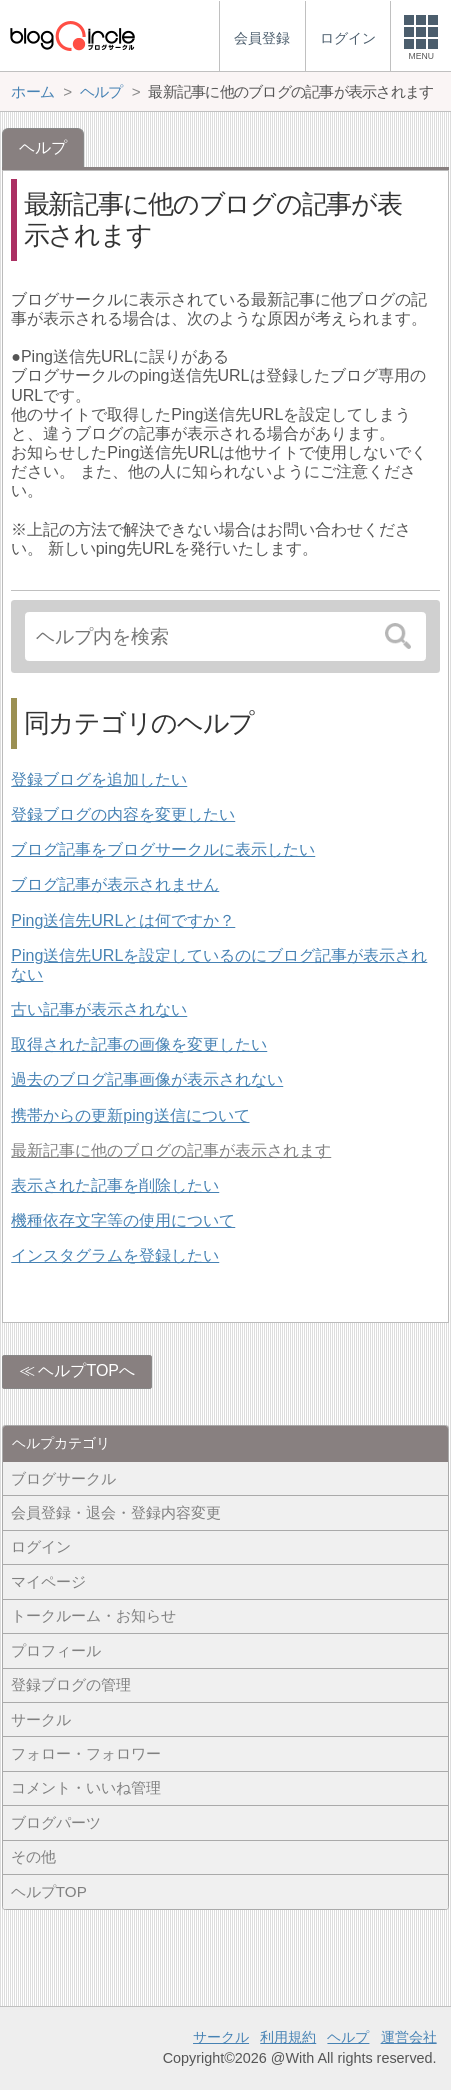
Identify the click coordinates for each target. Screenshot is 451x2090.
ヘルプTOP (49, 1891)
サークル (41, 1719)
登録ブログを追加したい (99, 779)
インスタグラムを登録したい (115, 1255)
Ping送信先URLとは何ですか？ (123, 920)
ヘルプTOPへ (86, 1370)
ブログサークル (63, 1478)
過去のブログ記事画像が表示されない (147, 1079)
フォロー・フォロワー (86, 1753)
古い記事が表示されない (99, 1009)
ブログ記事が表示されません (115, 884)
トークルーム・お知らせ (93, 1615)
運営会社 (409, 2037)
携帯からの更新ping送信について (130, 1115)
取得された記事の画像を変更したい (139, 1044)
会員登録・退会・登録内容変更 (116, 1512)
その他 (33, 1856)
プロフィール (56, 1650)
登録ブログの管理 (71, 1684)
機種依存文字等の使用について (123, 1220)
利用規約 (288, 2037)
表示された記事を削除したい (115, 1185)
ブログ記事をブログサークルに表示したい (163, 849)
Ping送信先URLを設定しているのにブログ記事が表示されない (219, 965)
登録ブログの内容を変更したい (123, 814)
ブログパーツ (56, 1822)
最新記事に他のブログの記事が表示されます (171, 1150)
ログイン (41, 1546)
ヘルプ (348, 2037)
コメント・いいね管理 (86, 1787)
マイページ (48, 1581)
